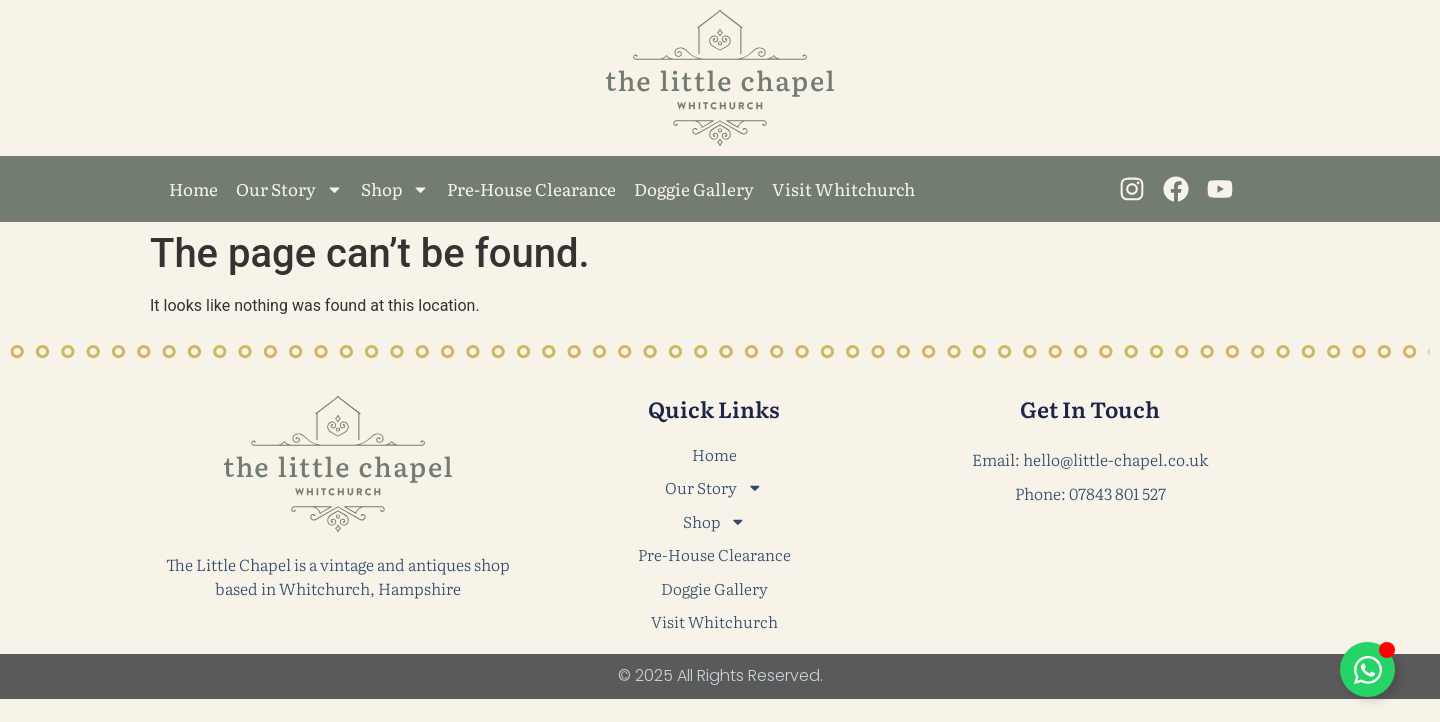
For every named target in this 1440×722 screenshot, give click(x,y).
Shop (395, 189)
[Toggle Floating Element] (1367, 669)
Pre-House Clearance (531, 188)
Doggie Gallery (694, 188)
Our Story (289, 189)
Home (193, 188)
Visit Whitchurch (843, 188)
